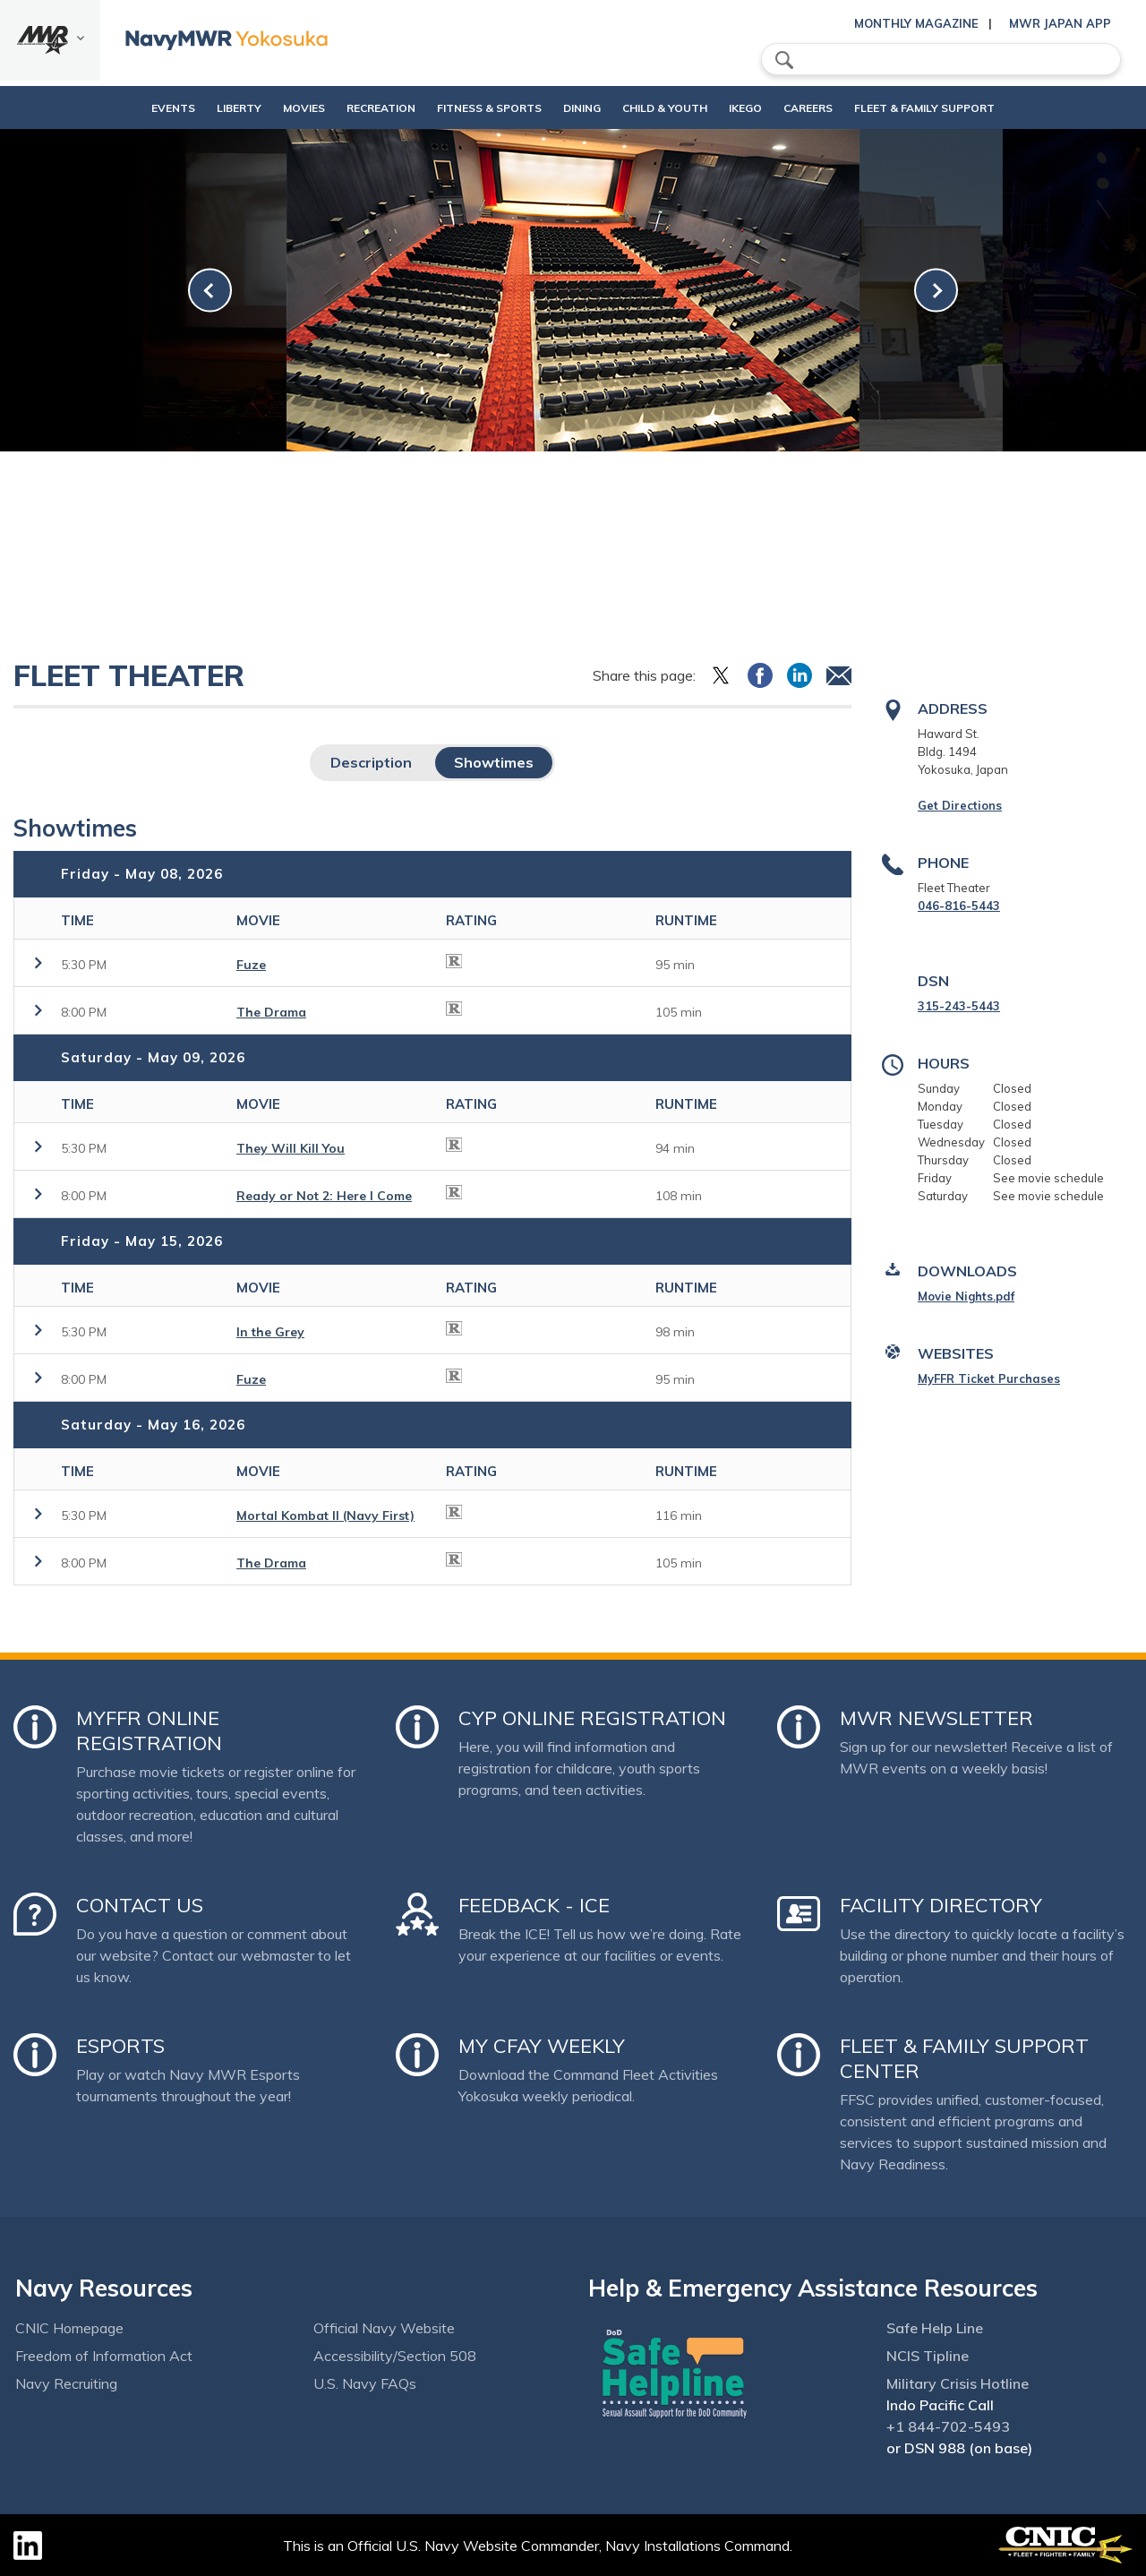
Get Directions (960, 805)
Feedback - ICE (534, 1905)
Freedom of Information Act (103, 2356)
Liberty (193, 108)
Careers (853, 108)
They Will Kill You (290, 1148)
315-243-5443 (959, 1006)
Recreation (350, 108)
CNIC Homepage (69, 2328)
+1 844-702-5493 (948, 2426)
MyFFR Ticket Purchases (989, 1378)
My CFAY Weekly (541, 2045)
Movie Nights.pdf (966, 1296)
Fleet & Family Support (970, 108)
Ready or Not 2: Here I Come (324, 1196)
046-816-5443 (959, 905)
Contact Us (139, 1905)
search (784, 60)
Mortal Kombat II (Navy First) (325, 1515)
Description (371, 762)
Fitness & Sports (474, 108)
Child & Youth (680, 108)
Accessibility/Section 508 (394, 2356)
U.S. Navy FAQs (364, 2383)
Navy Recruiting (66, 2383)
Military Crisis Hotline (957, 2383)
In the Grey (270, 1332)
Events (128, 108)
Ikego (775, 108)
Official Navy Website (384, 2328)
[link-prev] (210, 291)
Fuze (251, 965)
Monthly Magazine (916, 23)
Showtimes (494, 762)
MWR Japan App (1060, 23)
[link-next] (936, 291)
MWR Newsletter (936, 1717)
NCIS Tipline (927, 2356)
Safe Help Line (934, 2328)
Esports (120, 2045)
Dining (582, 108)
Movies (258, 108)
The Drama (271, 1012)
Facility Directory (941, 1905)
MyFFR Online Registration (149, 1730)
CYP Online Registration (592, 1717)
